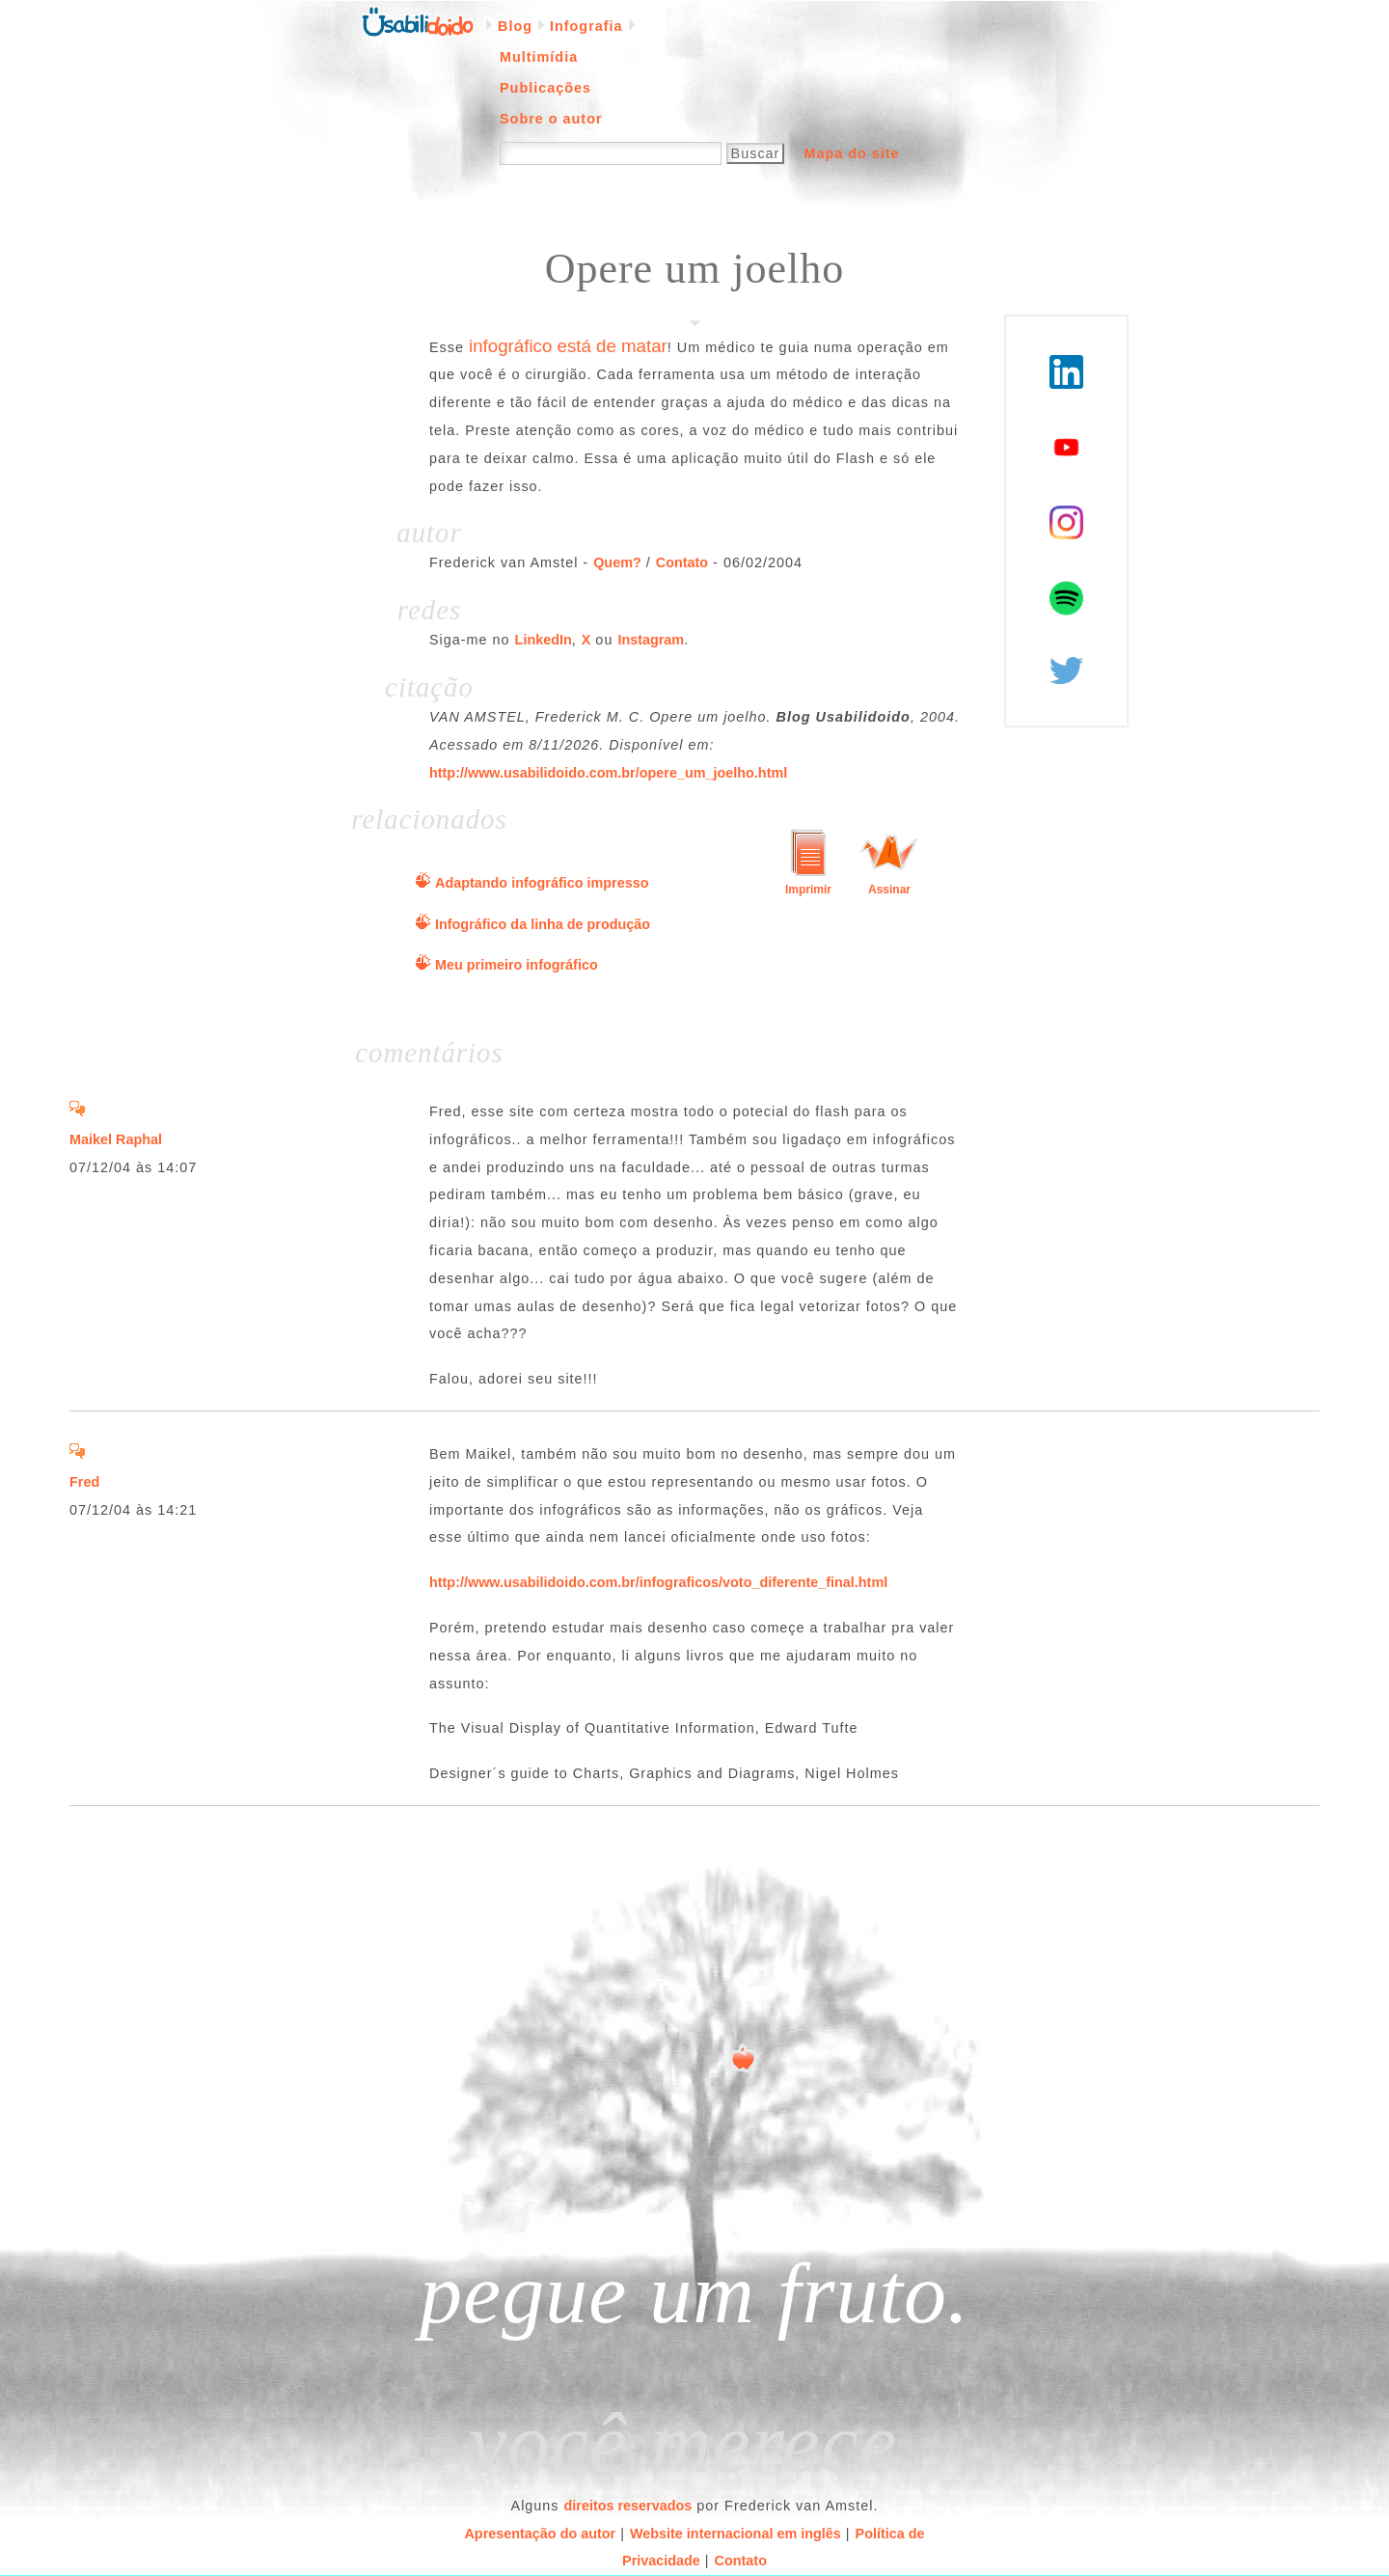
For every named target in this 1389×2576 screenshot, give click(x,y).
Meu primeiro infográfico (516, 965)
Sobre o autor (551, 118)
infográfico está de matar (568, 346)
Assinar (889, 889)
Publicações (545, 88)
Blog (515, 26)
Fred (84, 1482)
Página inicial (417, 20)
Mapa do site (851, 153)
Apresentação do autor (539, 2533)
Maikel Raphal (115, 1139)
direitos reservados (628, 2505)
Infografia (586, 26)
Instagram (650, 639)
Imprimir (808, 889)
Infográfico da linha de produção (542, 924)
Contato (682, 562)
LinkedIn (543, 639)
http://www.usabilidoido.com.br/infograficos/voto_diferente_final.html (658, 1582)
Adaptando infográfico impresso (541, 883)
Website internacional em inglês (735, 2533)
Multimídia (539, 57)
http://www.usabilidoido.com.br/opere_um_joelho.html (608, 773)
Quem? (617, 562)
